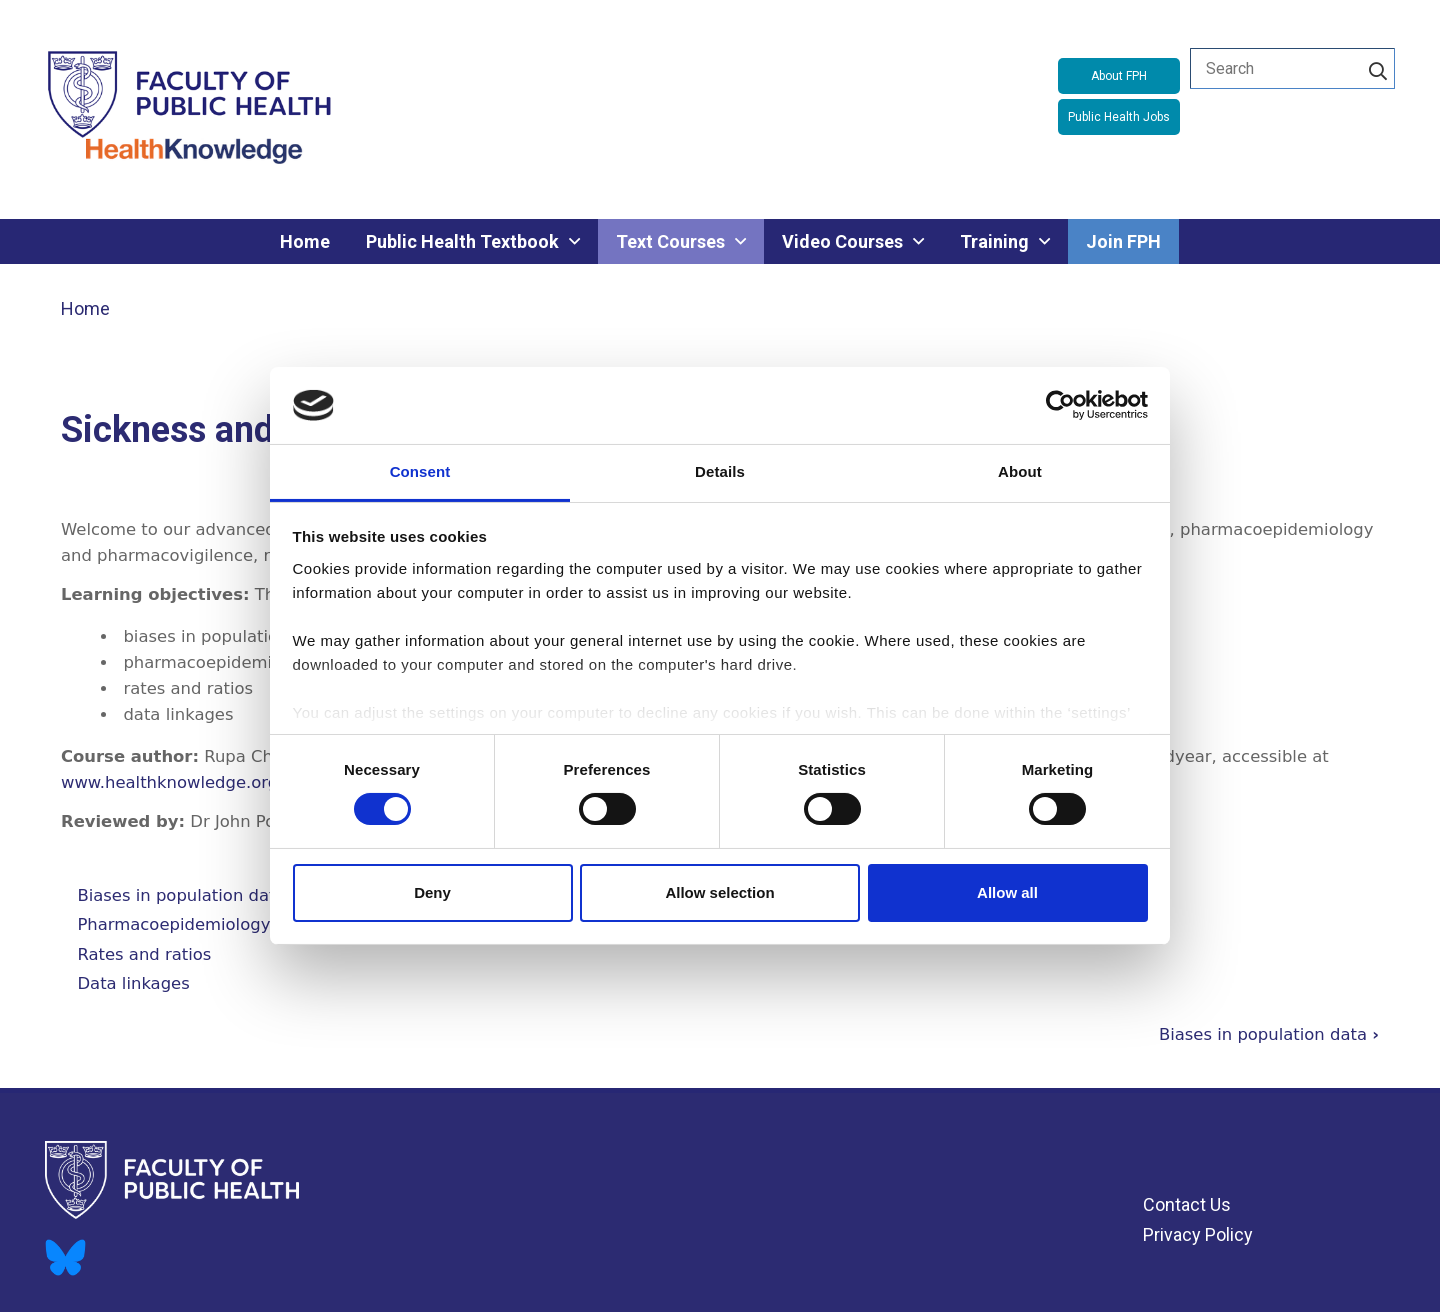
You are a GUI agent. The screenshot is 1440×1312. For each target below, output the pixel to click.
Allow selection (719, 892)
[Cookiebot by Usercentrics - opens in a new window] (1060, 405)
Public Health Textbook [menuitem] (462, 241)
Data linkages (133, 983)
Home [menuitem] (305, 241)
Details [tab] (720, 471)
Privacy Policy (1198, 1234)
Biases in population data (181, 895)
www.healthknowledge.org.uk (182, 782)
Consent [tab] (420, 471)
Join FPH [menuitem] (1123, 241)
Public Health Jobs (1119, 117)
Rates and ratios (144, 954)
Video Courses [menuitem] (842, 241)
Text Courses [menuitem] (670, 241)
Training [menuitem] (994, 241)
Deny (432, 892)
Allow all (1007, 892)
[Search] (1378, 68)
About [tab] (1020, 471)
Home (85, 308)
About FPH (1119, 76)
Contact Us (1187, 1204)
